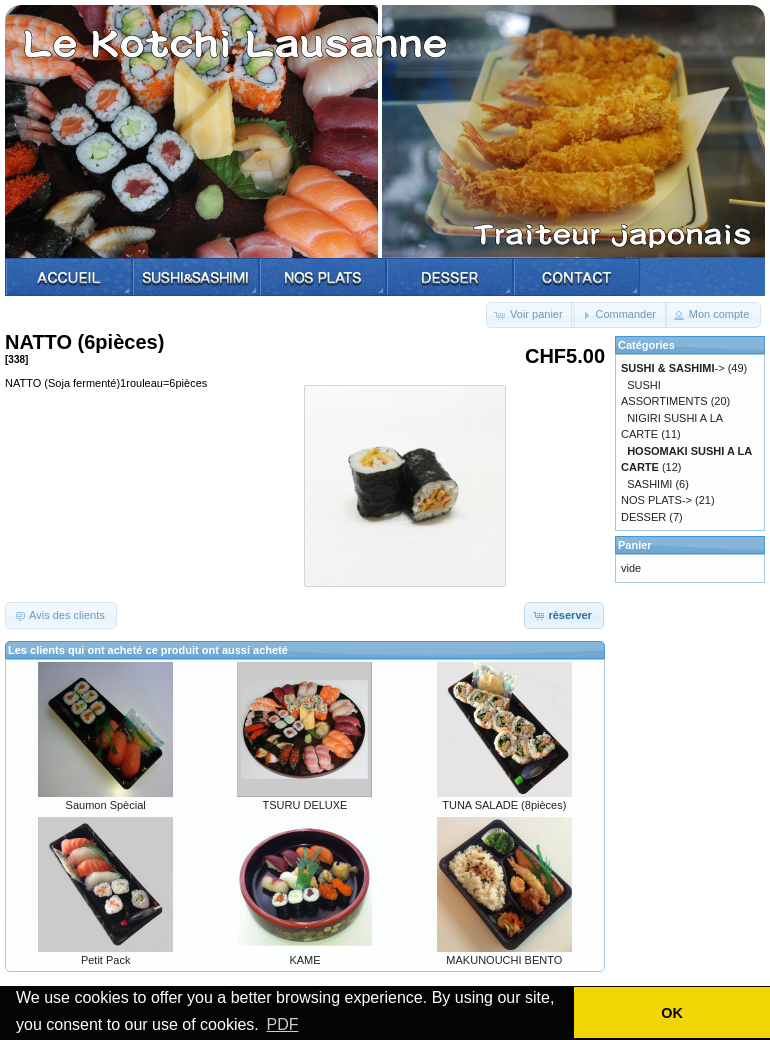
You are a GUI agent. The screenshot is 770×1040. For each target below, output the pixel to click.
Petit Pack (106, 960)
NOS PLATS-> (656, 500)
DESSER (643, 517)
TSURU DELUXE (305, 805)
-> (673, 368)
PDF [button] (282, 1024)
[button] (530, 315)
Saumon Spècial (106, 805)
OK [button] (672, 1013)
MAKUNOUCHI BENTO (504, 960)
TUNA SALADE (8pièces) (504, 805)
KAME (304, 960)
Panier (635, 545)
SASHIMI (649, 484)
